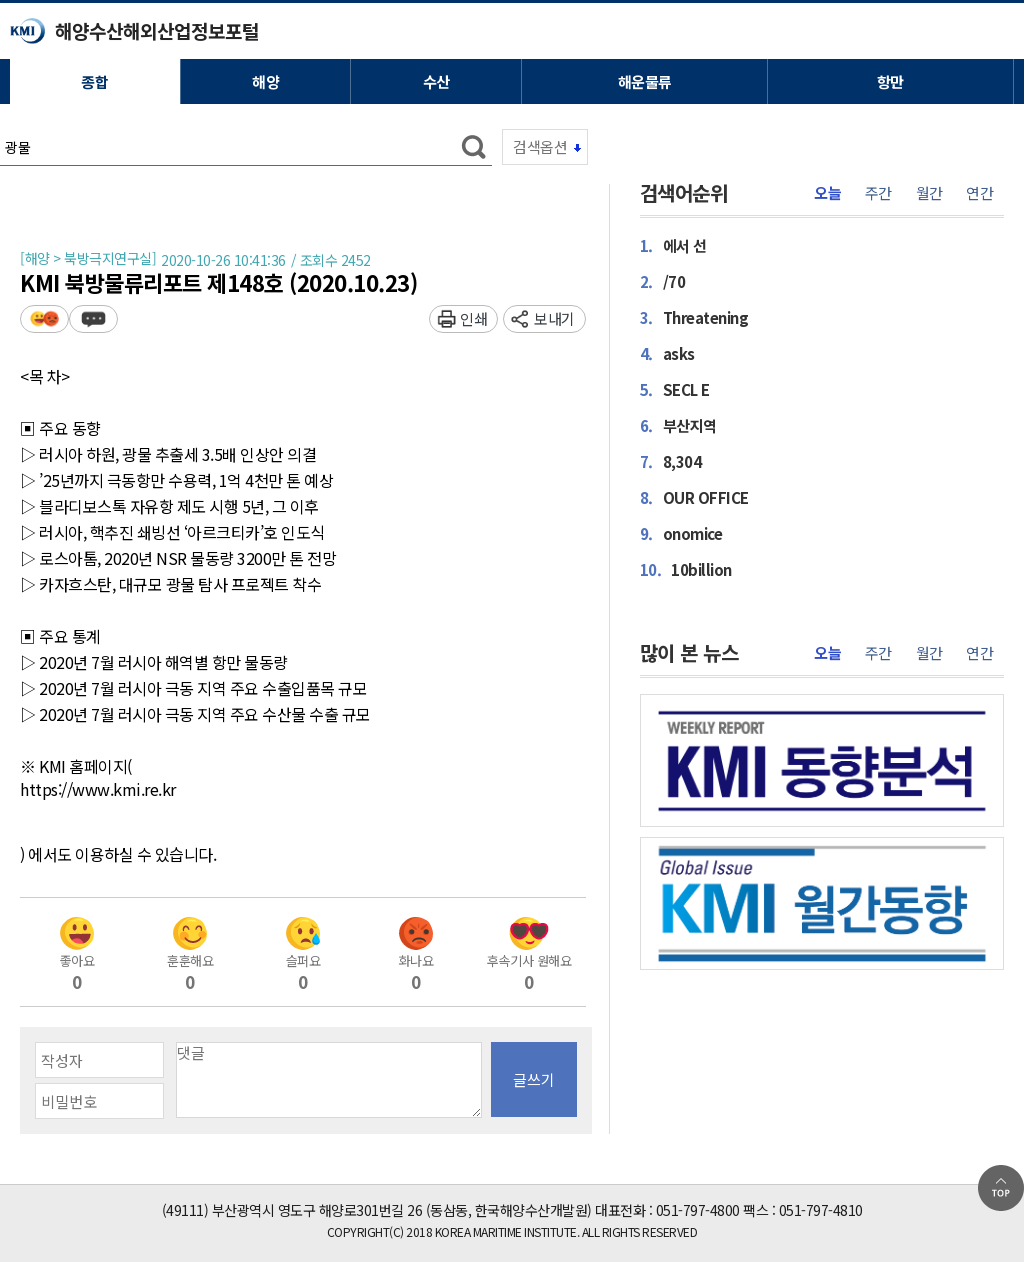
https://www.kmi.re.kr (98, 790)
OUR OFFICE (694, 497)
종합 (94, 81)
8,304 (671, 461)
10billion (686, 569)
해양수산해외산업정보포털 (157, 30)
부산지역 (678, 425)
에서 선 (673, 245)
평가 (44, 318)
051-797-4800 (698, 1210)
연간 (979, 193)
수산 (436, 81)
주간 (878, 193)
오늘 (827, 193)
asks (667, 353)
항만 (890, 81)
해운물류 (645, 81)
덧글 (93, 318)
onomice (681, 533)
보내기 (554, 318)
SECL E (675, 389)
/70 (663, 281)
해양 (265, 81)
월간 (929, 193)
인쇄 (473, 318)
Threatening (694, 317)
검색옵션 (540, 146)
